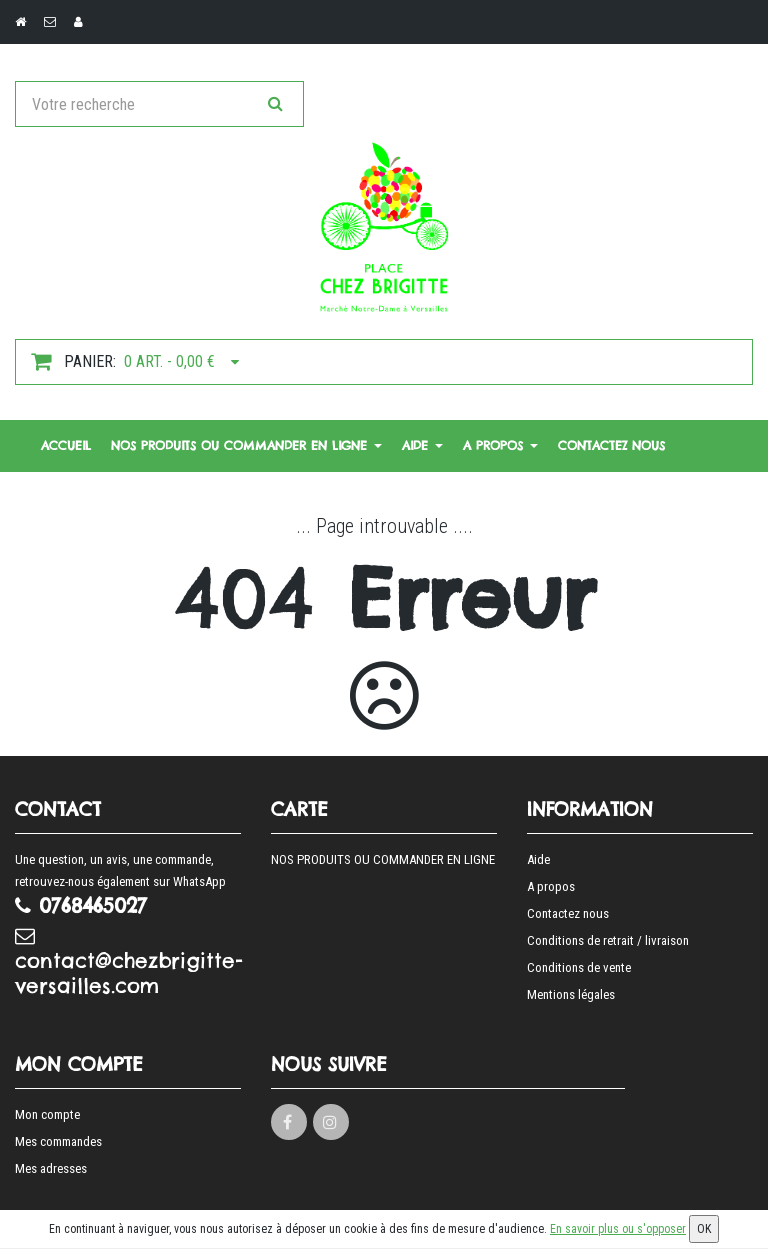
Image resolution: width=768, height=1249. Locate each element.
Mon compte (47, 1114)
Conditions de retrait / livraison (608, 940)
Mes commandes (58, 1141)
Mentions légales (571, 994)
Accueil (66, 445)
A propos (500, 445)
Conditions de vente (579, 967)
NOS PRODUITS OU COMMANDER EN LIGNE (246, 445)
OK (704, 1229)
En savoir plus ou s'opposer (618, 1229)
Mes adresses (51, 1168)
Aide (422, 445)
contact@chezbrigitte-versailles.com (128, 962)
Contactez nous (611, 445)
